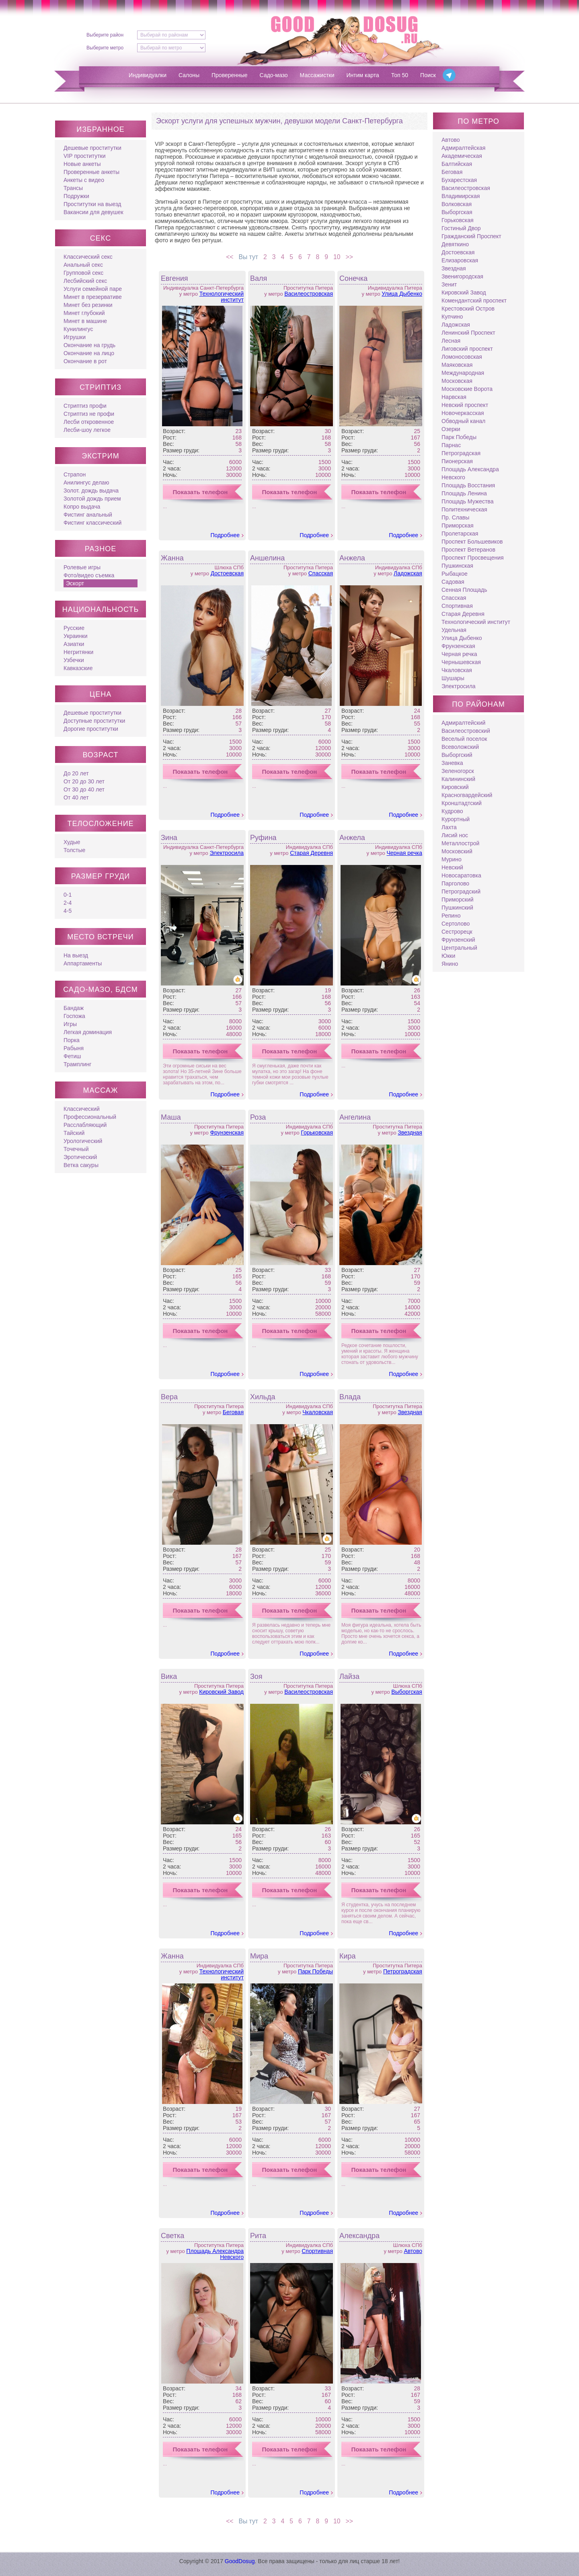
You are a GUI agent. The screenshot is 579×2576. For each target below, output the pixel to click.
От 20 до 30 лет (84, 781)
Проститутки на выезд (92, 204)
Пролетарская (459, 533)
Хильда (262, 1397)
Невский (452, 867)
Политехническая (464, 509)
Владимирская (460, 196)
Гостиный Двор (461, 228)
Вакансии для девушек (93, 212)
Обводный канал (463, 421)
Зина (169, 838)
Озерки (450, 429)
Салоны (189, 75)
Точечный (76, 1149)
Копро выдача (82, 506)
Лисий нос (454, 835)
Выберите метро (104, 48)
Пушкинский (457, 907)
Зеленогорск (457, 771)
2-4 (68, 903)
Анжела (352, 558)
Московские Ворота (467, 389)
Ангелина (355, 1117)
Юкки (448, 956)
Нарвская (453, 397)
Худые (72, 842)
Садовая (452, 582)
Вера (169, 1397)
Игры (70, 1024)
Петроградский (460, 891)
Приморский (457, 899)
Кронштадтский (461, 803)
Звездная (410, 1132)
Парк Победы (315, 1971)
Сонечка (353, 278)
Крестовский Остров (468, 308)
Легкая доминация (88, 1032)
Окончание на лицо (89, 353)
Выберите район (104, 35)
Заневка (452, 763)
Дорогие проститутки (91, 729)
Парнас (451, 445)
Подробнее (225, 535)
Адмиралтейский (463, 723)
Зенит (449, 284)
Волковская (456, 204)
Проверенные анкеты (91, 172)
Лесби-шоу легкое (87, 430)
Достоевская (227, 573)
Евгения (174, 278)
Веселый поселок (464, 739)
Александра (359, 2236)
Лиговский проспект (467, 349)
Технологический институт (221, 296)
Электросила (226, 853)
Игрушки (75, 337)
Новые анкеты (82, 164)
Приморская (457, 525)
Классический (82, 1109)
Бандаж (74, 1008)
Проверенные (229, 75)
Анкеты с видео (84, 180)
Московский (456, 851)
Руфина (263, 838)
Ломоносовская (461, 357)
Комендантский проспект (474, 300)
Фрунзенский (458, 939)
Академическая (461, 156)
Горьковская (317, 1132)
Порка (72, 1040)
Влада (350, 1397)
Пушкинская (457, 565)
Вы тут (246, 257)
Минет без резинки (88, 305)
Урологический (83, 1141)
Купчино (452, 316)
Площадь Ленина (464, 493)
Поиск (428, 75)
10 (339, 257)
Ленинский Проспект (468, 332)
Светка (172, 2236)
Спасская (320, 573)
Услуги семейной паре (93, 289)
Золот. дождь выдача (91, 490)
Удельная (453, 630)
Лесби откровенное (89, 422)
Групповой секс (83, 273)
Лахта (449, 827)
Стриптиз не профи (89, 414)
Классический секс (88, 257)
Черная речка (404, 853)
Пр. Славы (455, 517)
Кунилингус (78, 329)
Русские (74, 628)
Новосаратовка (461, 875)
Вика (169, 1676)
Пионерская (457, 461)
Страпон (75, 474)
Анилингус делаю (86, 482)
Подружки (76, 196)
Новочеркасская (462, 413)
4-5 (68, 911)
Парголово (455, 883)
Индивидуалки (147, 75)
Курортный (455, 819)
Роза (258, 1117)
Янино (449, 964)
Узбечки (74, 660)
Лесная (450, 340)
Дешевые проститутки (92, 148)
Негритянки (78, 652)
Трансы (73, 188)
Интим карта (363, 75)
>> (352, 257)
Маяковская (456, 365)
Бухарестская (459, 180)
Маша (171, 1117)
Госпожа (74, 1016)
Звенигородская (462, 276)
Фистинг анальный (88, 514)
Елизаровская (459, 260)
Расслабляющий (85, 1125)
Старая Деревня (311, 853)
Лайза (349, 1676)
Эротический (80, 1157)
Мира (259, 1956)
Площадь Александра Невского (215, 2254)
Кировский (455, 787)
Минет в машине (85, 321)
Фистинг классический (92, 522)
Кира (347, 1956)
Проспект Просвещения (472, 557)
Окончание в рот (85, 361)
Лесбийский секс (85, 281)
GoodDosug (240, 2561)
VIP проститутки (85, 156)
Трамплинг (77, 1064)
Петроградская (402, 1971)
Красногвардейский (466, 795)
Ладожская (408, 573)
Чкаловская (317, 1412)
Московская (456, 381)
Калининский (458, 779)
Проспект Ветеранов (468, 549)
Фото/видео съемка (89, 575)
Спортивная (317, 2251)
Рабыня (74, 1048)
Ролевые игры (82, 567)
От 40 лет (76, 797)
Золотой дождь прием (92, 498)
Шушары (452, 678)
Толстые (74, 850)
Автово (413, 2251)
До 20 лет (76, 773)
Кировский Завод (221, 1692)
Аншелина (267, 558)
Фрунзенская (227, 1132)
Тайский (74, 1133)
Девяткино (455, 244)
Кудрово (452, 811)
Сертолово (455, 923)
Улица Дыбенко (402, 293)
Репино (450, 915)
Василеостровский (465, 731)
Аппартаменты (83, 963)
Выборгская (406, 1692)
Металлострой (460, 843)
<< (227, 257)
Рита (258, 2236)
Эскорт (75, 583)
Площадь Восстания (468, 485)
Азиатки (74, 644)
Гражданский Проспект (471, 236)
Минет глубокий (84, 313)
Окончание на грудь (89, 345)
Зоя (256, 1676)
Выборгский (456, 755)
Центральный (459, 948)
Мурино (451, 859)
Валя (258, 278)
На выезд (76, 955)
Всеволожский (460, 747)
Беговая (233, 1412)
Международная (462, 373)
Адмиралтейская (463, 148)
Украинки (75, 636)
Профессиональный (90, 1117)
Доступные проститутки (94, 721)
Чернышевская (461, 662)
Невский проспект (464, 405)
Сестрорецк (456, 931)
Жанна (172, 558)
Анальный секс (83, 265)
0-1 (68, 894)
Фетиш (72, 1056)
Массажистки (317, 75)
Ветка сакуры (81, 1165)
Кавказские (78, 668)
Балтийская (456, 164)
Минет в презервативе (93, 297)
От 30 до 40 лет (84, 789)
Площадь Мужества (467, 501)
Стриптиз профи (85, 406)
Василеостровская (308, 293)
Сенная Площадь (464, 590)
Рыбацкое (454, 573)
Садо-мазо (274, 75)
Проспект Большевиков (472, 541)
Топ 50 (399, 75)
